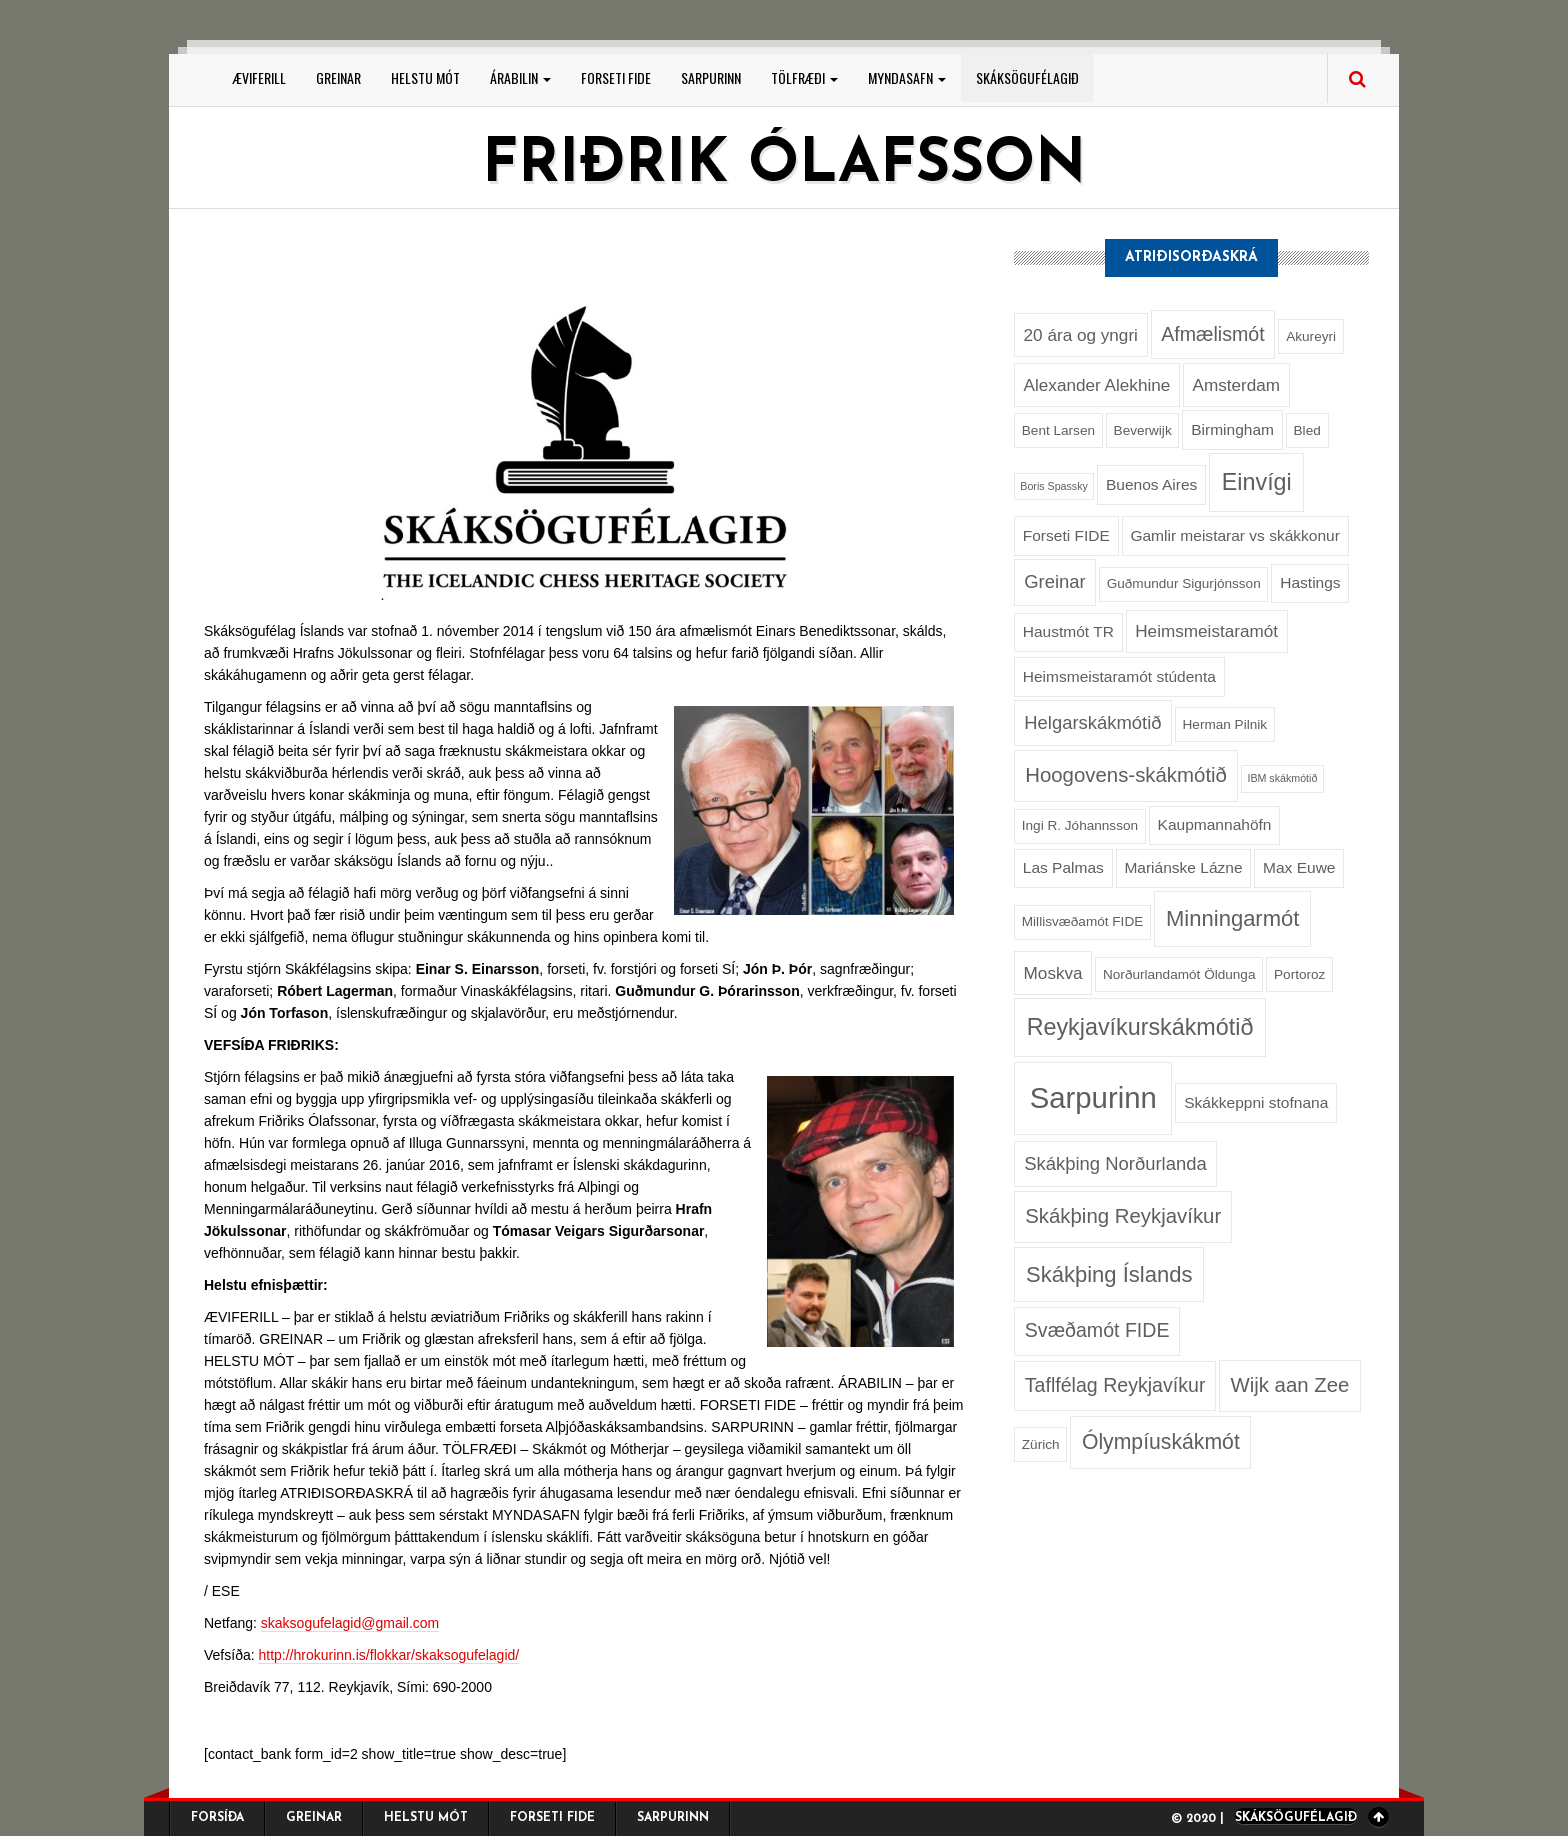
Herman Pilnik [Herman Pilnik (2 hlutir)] (1225, 724)
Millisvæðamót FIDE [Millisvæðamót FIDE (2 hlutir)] (1082, 921)
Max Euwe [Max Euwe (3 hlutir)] (1299, 867)
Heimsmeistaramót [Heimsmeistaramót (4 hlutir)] (1206, 631)
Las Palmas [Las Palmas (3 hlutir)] (1063, 867)
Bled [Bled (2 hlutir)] (1307, 430)
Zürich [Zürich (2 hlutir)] (1041, 1444)
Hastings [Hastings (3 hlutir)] (1310, 582)
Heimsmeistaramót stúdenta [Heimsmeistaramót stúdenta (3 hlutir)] (1119, 676)
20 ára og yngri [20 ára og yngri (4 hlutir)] (1081, 335)
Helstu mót (425, 77)
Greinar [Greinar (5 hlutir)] (1054, 581)
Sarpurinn (711, 77)
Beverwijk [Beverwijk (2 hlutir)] (1143, 430)
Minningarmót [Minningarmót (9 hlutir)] (1232, 918)
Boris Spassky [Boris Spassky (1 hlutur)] (1054, 486)
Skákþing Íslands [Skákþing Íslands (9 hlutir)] (1109, 1274)
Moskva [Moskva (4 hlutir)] (1053, 973)
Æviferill (259, 77)
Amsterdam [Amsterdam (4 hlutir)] (1236, 385)
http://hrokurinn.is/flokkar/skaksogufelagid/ (388, 1655)
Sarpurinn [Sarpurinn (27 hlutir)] (1093, 1097)
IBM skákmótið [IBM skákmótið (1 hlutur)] (1282, 778)
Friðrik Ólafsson (784, 166)
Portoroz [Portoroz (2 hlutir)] (1299, 974)
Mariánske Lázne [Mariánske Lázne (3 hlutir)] (1183, 867)
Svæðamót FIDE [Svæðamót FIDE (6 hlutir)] (1097, 1330)
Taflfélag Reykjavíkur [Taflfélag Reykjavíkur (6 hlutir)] (1115, 1385)
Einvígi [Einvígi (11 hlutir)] (1257, 482)
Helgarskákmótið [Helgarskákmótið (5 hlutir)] (1092, 722)
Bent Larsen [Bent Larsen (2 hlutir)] (1058, 430)
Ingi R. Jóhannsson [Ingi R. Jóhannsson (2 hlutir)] (1080, 825)
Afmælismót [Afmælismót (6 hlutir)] (1212, 334)
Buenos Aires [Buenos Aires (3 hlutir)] (1151, 484)
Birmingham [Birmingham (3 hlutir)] (1232, 429)
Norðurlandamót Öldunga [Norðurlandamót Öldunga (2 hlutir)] (1179, 974)
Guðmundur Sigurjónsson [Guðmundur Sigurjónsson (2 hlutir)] (1184, 583)
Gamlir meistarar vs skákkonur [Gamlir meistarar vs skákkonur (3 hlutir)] (1235, 535)
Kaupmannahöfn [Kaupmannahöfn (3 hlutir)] (1215, 824)
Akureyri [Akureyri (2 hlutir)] (1311, 336)
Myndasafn (907, 77)
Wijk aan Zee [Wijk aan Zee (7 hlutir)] (1289, 1385)
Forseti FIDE (616, 77)
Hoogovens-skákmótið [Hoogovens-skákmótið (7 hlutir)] (1126, 775)
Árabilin (520, 77)
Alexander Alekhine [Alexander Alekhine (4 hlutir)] (1097, 385)
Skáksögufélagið (1027, 77)
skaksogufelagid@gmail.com (350, 1623)
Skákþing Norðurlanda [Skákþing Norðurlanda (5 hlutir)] (1115, 1163)
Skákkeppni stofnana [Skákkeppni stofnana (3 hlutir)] (1256, 1102)
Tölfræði (804, 77)
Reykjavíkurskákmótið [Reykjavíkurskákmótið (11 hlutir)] (1140, 1027)
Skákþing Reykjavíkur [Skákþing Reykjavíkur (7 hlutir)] (1123, 1216)
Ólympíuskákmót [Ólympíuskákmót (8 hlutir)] (1161, 1441)
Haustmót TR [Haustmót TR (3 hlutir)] (1068, 631)
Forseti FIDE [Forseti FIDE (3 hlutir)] (1066, 535)
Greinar (338, 77)
